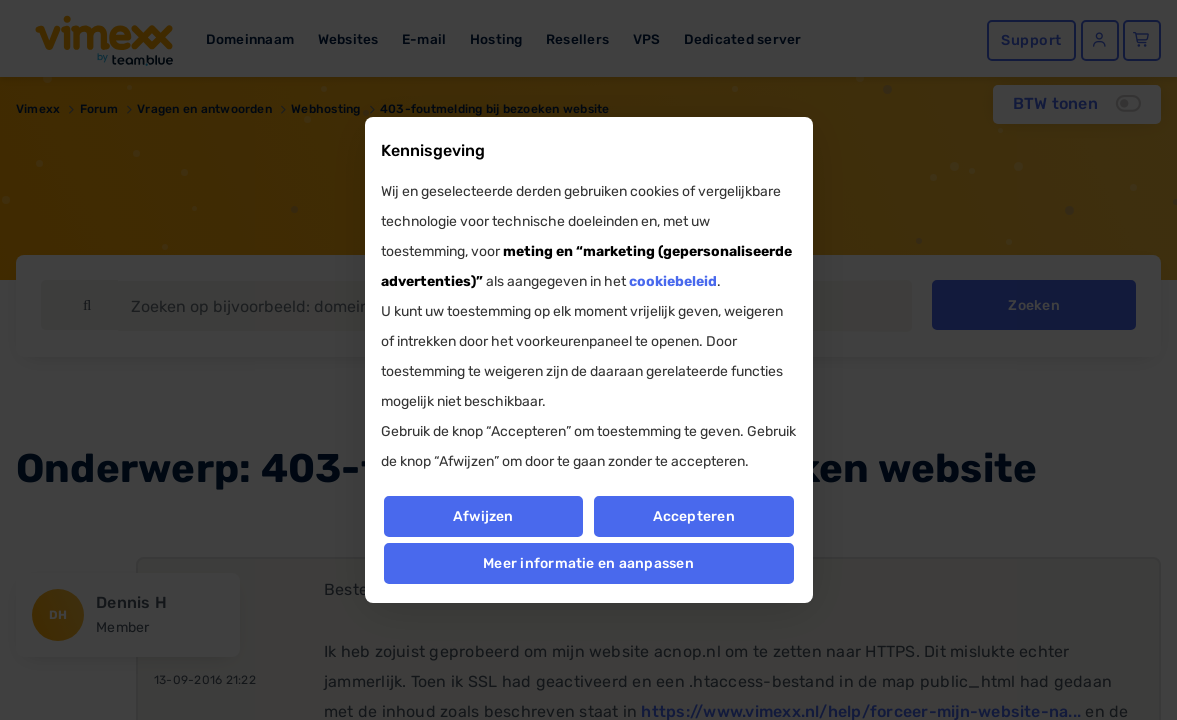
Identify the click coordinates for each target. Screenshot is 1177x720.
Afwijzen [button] (483, 516)
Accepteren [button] (694, 516)
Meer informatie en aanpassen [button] (588, 563)
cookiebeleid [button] (673, 281)
